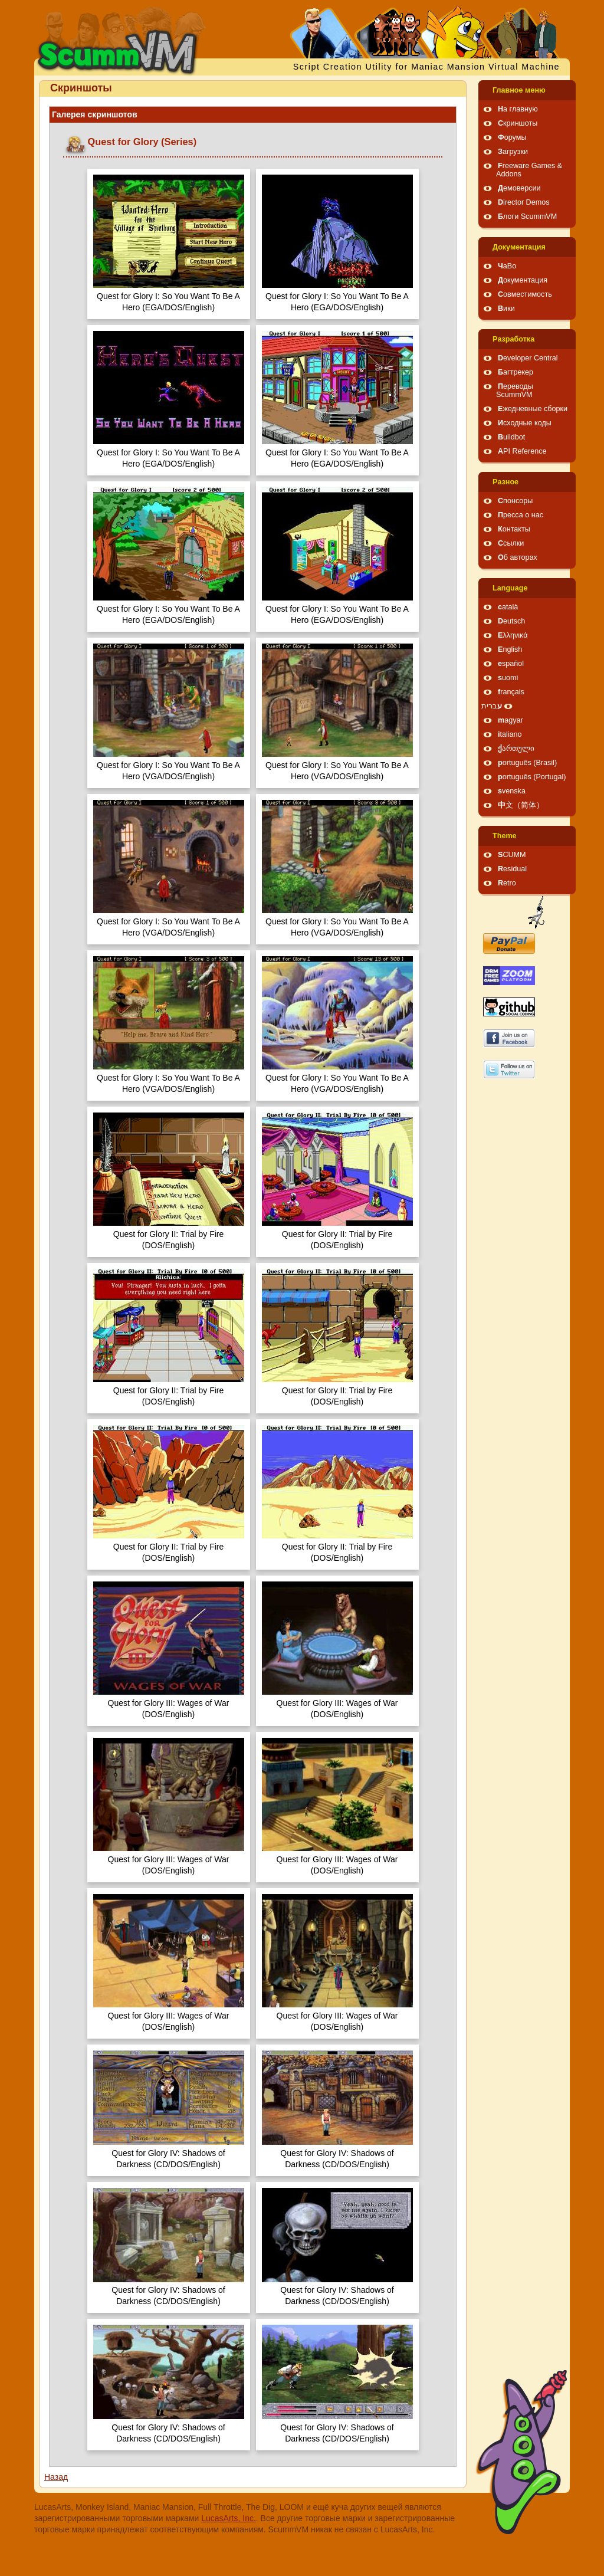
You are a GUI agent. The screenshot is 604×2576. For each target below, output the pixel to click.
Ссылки (511, 543)
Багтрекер (515, 372)
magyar (510, 720)
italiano (510, 734)
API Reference (522, 451)
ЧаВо (507, 266)
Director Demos (524, 202)
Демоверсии (519, 188)
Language (510, 588)
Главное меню (519, 90)
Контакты (514, 529)
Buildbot (511, 437)
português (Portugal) (532, 777)
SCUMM (512, 855)
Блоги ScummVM (527, 216)
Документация (519, 247)
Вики (506, 308)
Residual (512, 869)
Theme (505, 836)
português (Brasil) (527, 763)
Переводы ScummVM (514, 390)
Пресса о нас (520, 515)
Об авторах (517, 557)
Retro (507, 883)
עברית (491, 706)
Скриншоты (517, 123)
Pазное (505, 482)
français (511, 692)
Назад (56, 2477)
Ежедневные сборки (532, 409)
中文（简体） (521, 805)
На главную (518, 109)
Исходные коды (525, 423)
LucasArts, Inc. (228, 2518)
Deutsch (511, 621)
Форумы (512, 137)
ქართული (516, 748)
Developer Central (528, 358)
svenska (512, 791)
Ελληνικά (513, 635)
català (508, 607)
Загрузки (513, 151)
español (511, 663)
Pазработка (513, 339)
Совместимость (525, 294)
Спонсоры (515, 501)
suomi (508, 678)
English (510, 649)
